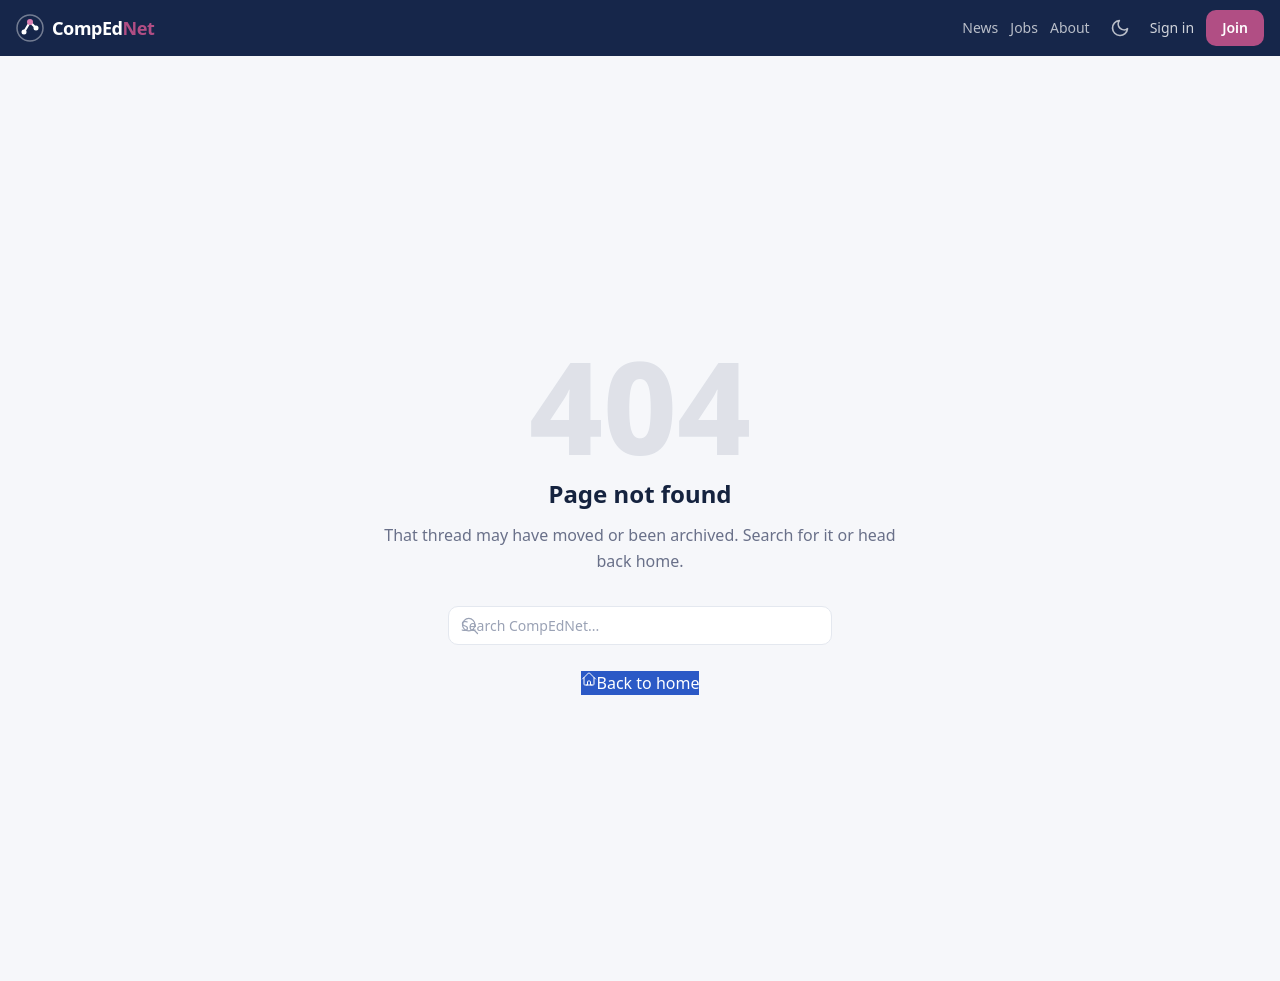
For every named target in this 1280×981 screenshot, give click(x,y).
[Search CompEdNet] (640, 625)
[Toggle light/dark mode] (1120, 28)
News (980, 27)
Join (1235, 27)
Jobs (1024, 27)
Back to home (640, 682)
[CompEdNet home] (85, 28)
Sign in (1172, 27)
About (1070, 27)
